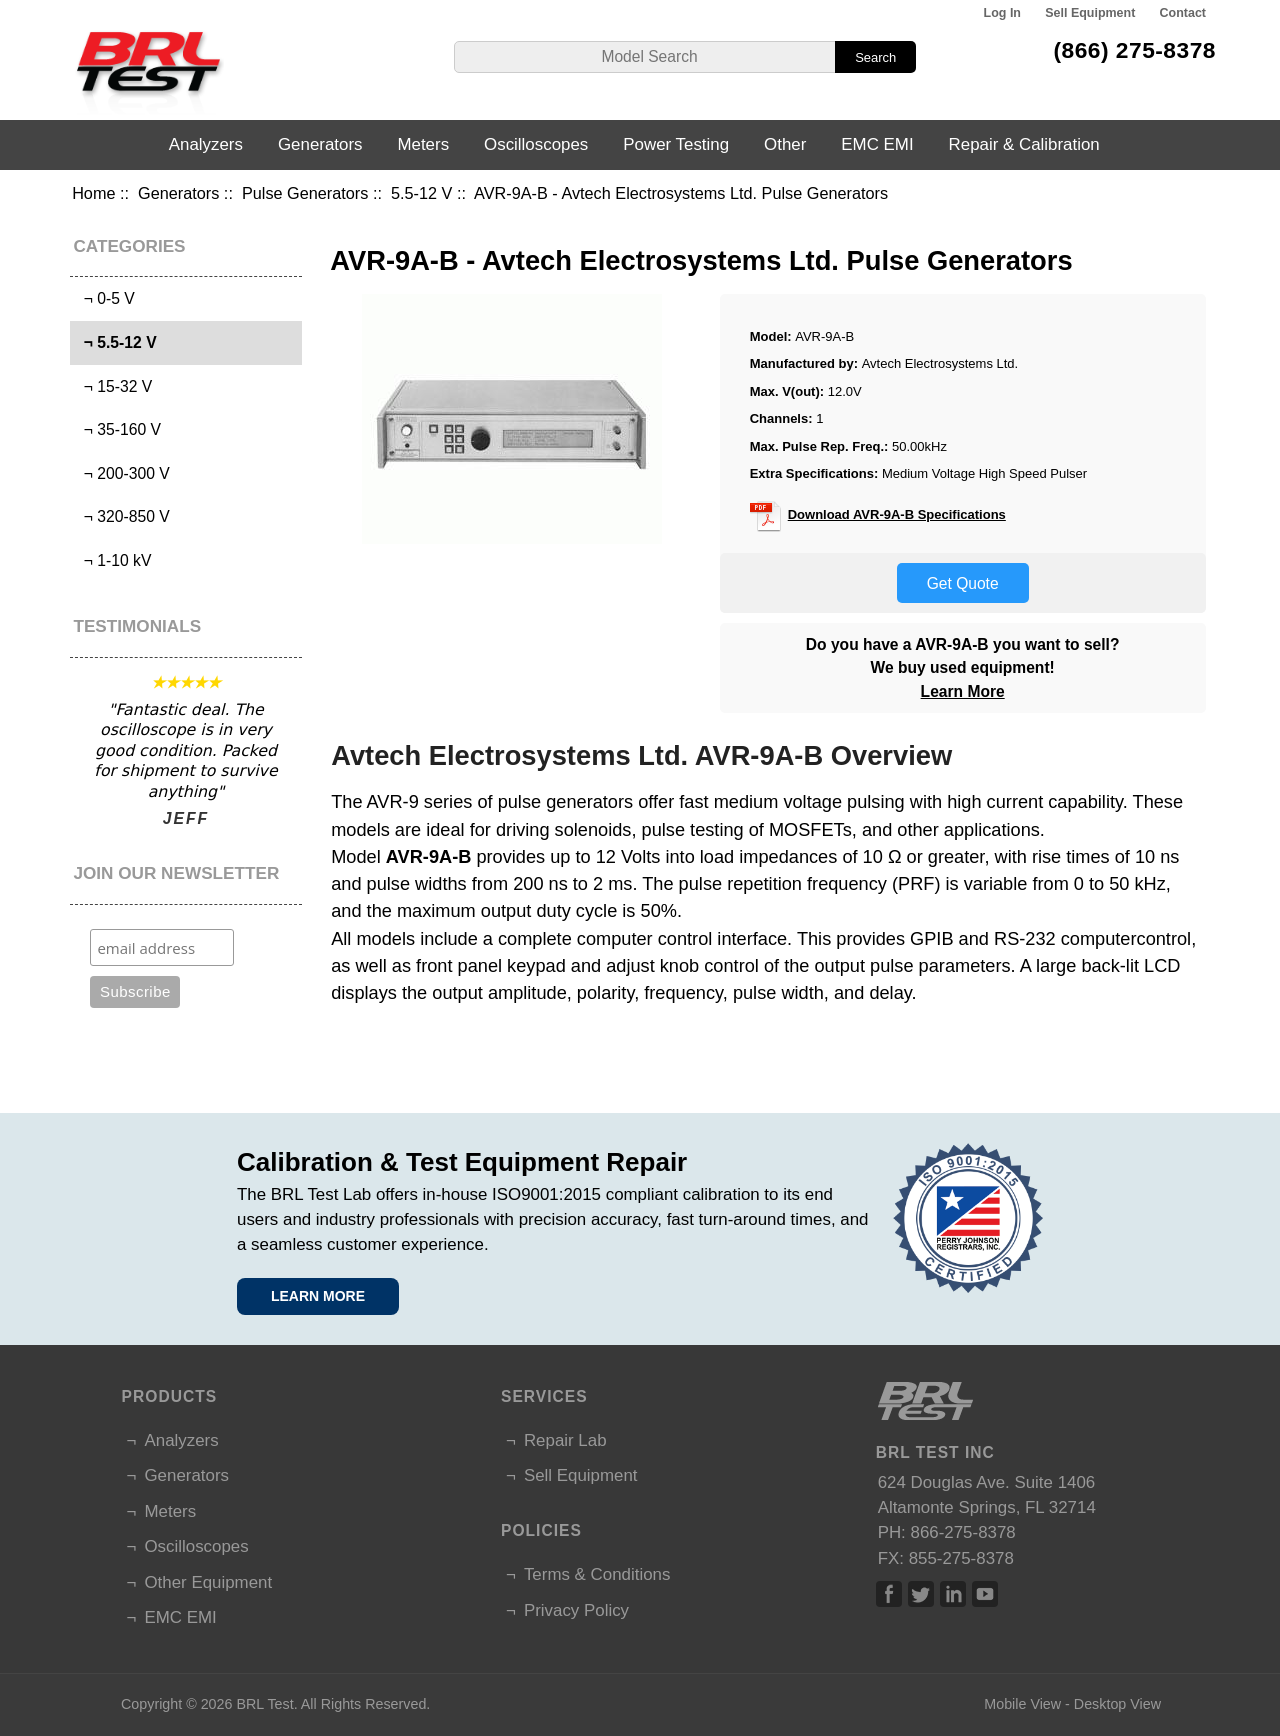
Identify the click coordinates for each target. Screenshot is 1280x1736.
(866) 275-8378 (1134, 50)
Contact (1183, 13)
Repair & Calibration (1024, 144)
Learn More (963, 691)
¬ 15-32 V (113, 386)
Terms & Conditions (597, 1574)
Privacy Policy (576, 1610)
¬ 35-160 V (118, 429)
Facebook (889, 1594)
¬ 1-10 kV (113, 560)
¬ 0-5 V (105, 298)
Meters (423, 144)
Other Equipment (208, 1582)
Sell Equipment (1090, 13)
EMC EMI (877, 144)
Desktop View (1117, 1704)
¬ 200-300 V (122, 473)
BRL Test (264, 1704)
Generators (178, 193)
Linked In (953, 1594)
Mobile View (1022, 1704)
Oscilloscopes (536, 144)
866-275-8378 (963, 1532)
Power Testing (676, 144)
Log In (1002, 13)
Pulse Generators (305, 193)
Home (93, 193)
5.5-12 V (421, 193)
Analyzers (206, 144)
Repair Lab (565, 1440)
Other (785, 144)
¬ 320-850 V (122, 516)
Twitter (921, 1594)
